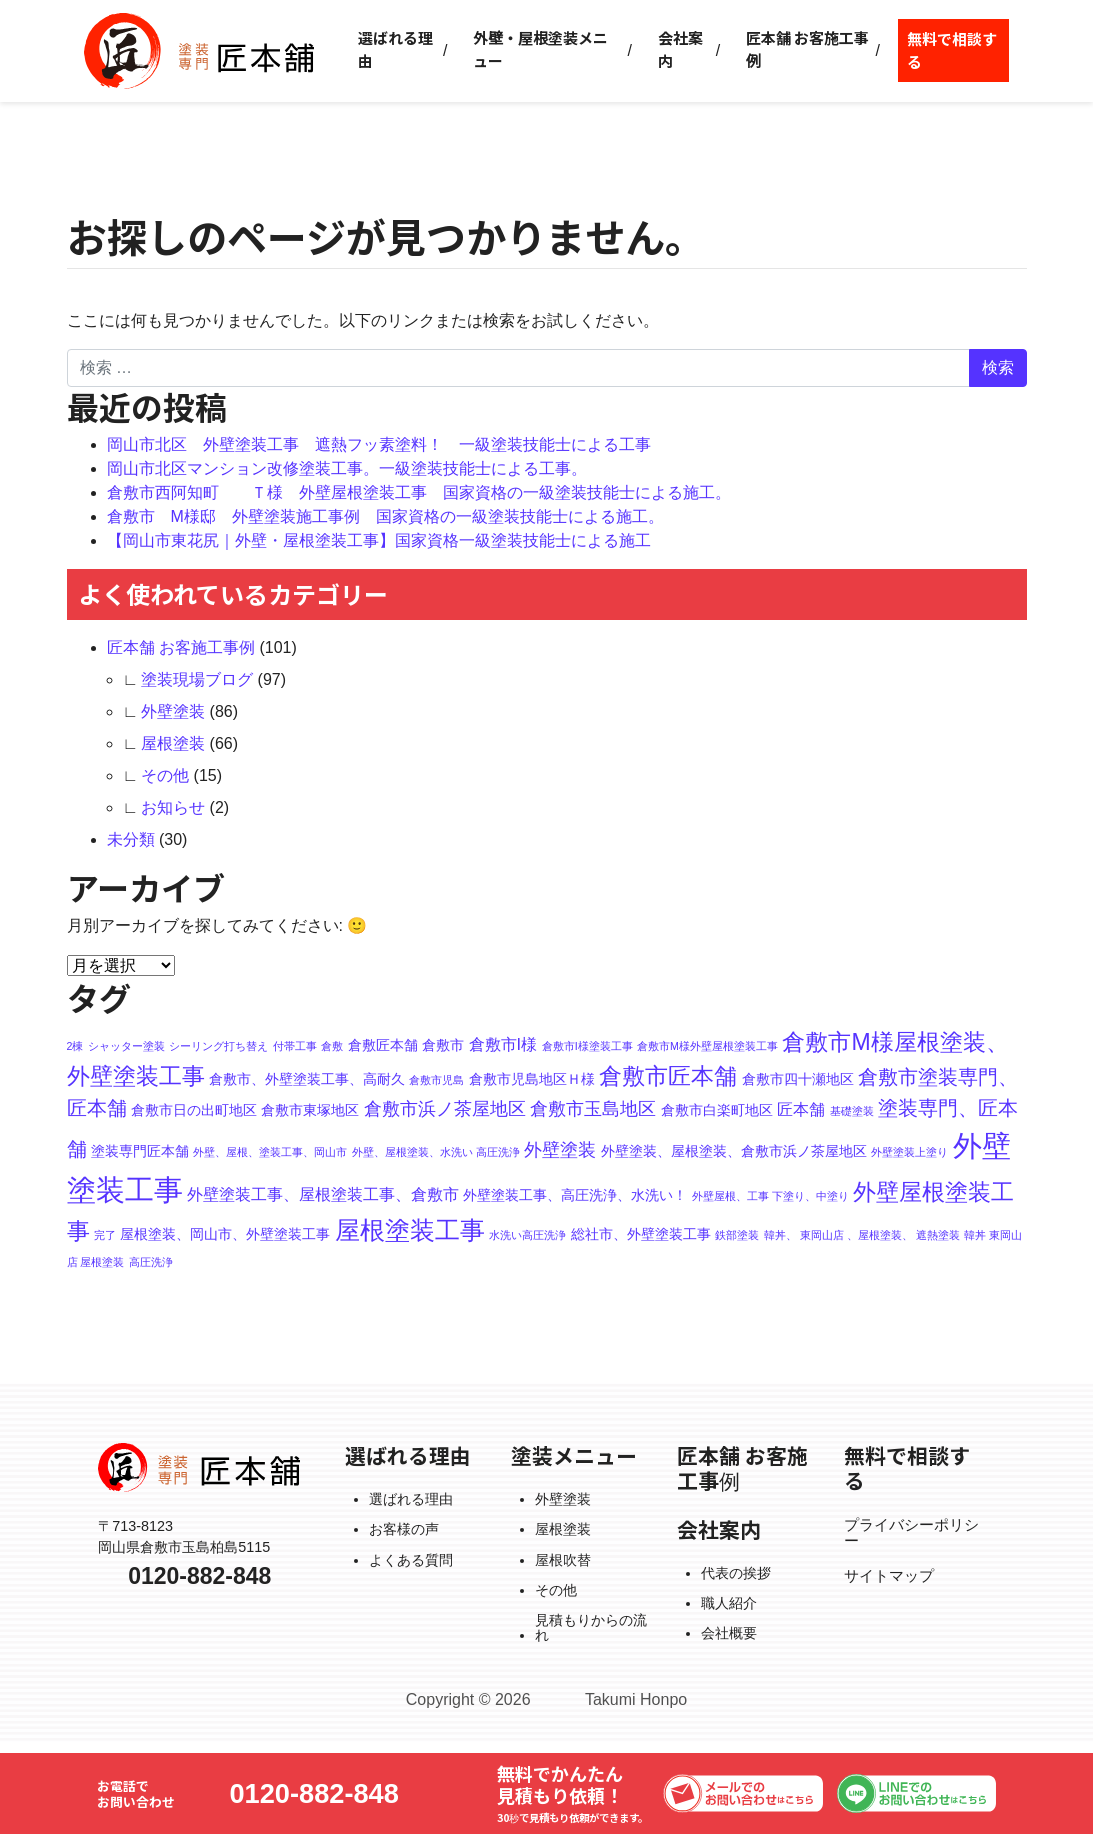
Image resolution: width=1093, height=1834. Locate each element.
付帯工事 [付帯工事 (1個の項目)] (295, 1046)
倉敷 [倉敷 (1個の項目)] (332, 1046)
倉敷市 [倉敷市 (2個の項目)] (443, 1045)
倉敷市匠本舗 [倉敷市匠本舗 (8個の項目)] (668, 1076)
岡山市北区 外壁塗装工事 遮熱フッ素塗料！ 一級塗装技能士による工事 (379, 444)
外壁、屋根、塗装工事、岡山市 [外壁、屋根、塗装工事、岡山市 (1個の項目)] (270, 1152)
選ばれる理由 (395, 49)
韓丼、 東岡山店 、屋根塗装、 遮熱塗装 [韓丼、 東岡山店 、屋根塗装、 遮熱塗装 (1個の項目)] (862, 1235)
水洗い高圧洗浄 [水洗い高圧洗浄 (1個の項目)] (527, 1235)
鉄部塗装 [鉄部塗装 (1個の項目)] (737, 1235)
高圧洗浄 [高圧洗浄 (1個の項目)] (151, 1262)
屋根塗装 (173, 743)
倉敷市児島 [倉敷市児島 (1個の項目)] (436, 1080)
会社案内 (680, 49)
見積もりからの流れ (591, 1627)
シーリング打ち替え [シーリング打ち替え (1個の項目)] (218, 1046)
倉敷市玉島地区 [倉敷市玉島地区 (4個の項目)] (593, 1108)
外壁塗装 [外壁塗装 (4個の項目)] (560, 1149)
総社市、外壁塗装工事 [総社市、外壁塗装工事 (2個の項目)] (641, 1234)
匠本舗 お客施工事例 (807, 49)
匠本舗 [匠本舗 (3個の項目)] (801, 1109)
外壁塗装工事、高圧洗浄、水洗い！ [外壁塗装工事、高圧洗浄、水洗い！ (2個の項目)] (575, 1195)
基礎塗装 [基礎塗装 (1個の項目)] (852, 1111)
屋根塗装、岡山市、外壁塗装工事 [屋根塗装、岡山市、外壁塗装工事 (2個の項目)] (225, 1234)
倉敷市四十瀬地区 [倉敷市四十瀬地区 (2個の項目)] (798, 1079)
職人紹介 (729, 1603)
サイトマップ (889, 1576)
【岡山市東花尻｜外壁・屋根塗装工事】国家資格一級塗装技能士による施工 (379, 540)
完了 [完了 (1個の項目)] (105, 1235)
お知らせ (173, 807)
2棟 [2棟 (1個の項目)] (75, 1046)
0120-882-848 (314, 1793)
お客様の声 (404, 1529)
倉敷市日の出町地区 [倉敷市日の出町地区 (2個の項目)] (194, 1110)
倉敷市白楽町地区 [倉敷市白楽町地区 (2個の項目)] (717, 1110)
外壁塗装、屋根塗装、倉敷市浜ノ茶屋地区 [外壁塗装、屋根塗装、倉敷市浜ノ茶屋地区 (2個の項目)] (734, 1151)
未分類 (131, 839)
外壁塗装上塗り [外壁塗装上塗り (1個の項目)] (909, 1152)
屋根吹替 (563, 1560)
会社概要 (729, 1633)
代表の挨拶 (736, 1573)
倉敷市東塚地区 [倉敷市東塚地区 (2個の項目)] (310, 1110)
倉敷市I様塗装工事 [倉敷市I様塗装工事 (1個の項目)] (587, 1046)
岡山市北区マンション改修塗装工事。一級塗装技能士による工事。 (347, 468)
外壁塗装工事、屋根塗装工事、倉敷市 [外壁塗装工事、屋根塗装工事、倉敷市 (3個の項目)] (323, 1194)
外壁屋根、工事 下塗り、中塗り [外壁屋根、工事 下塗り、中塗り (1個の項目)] (770, 1196)
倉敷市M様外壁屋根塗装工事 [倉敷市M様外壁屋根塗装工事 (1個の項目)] (707, 1046)
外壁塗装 (173, 711)
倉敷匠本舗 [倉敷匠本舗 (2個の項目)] (383, 1045)
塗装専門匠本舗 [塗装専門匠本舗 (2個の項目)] (140, 1151)
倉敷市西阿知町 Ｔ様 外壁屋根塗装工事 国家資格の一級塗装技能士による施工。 (419, 492)
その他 (165, 775)
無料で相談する (952, 50)
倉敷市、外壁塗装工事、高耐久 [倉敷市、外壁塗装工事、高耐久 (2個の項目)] (307, 1079)
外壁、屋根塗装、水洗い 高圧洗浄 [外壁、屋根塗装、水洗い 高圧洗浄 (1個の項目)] (436, 1152)
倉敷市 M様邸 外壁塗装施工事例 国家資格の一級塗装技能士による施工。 (385, 516)
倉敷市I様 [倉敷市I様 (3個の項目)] (503, 1044)
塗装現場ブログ (197, 679)
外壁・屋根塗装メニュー (540, 49)
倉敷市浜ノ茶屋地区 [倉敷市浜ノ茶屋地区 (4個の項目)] (445, 1108)
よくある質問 (411, 1560)
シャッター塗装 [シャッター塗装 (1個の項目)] (126, 1046)
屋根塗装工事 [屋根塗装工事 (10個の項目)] (410, 1230)
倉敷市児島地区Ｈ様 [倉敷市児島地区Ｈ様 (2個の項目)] (532, 1079)
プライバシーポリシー (911, 1533)
